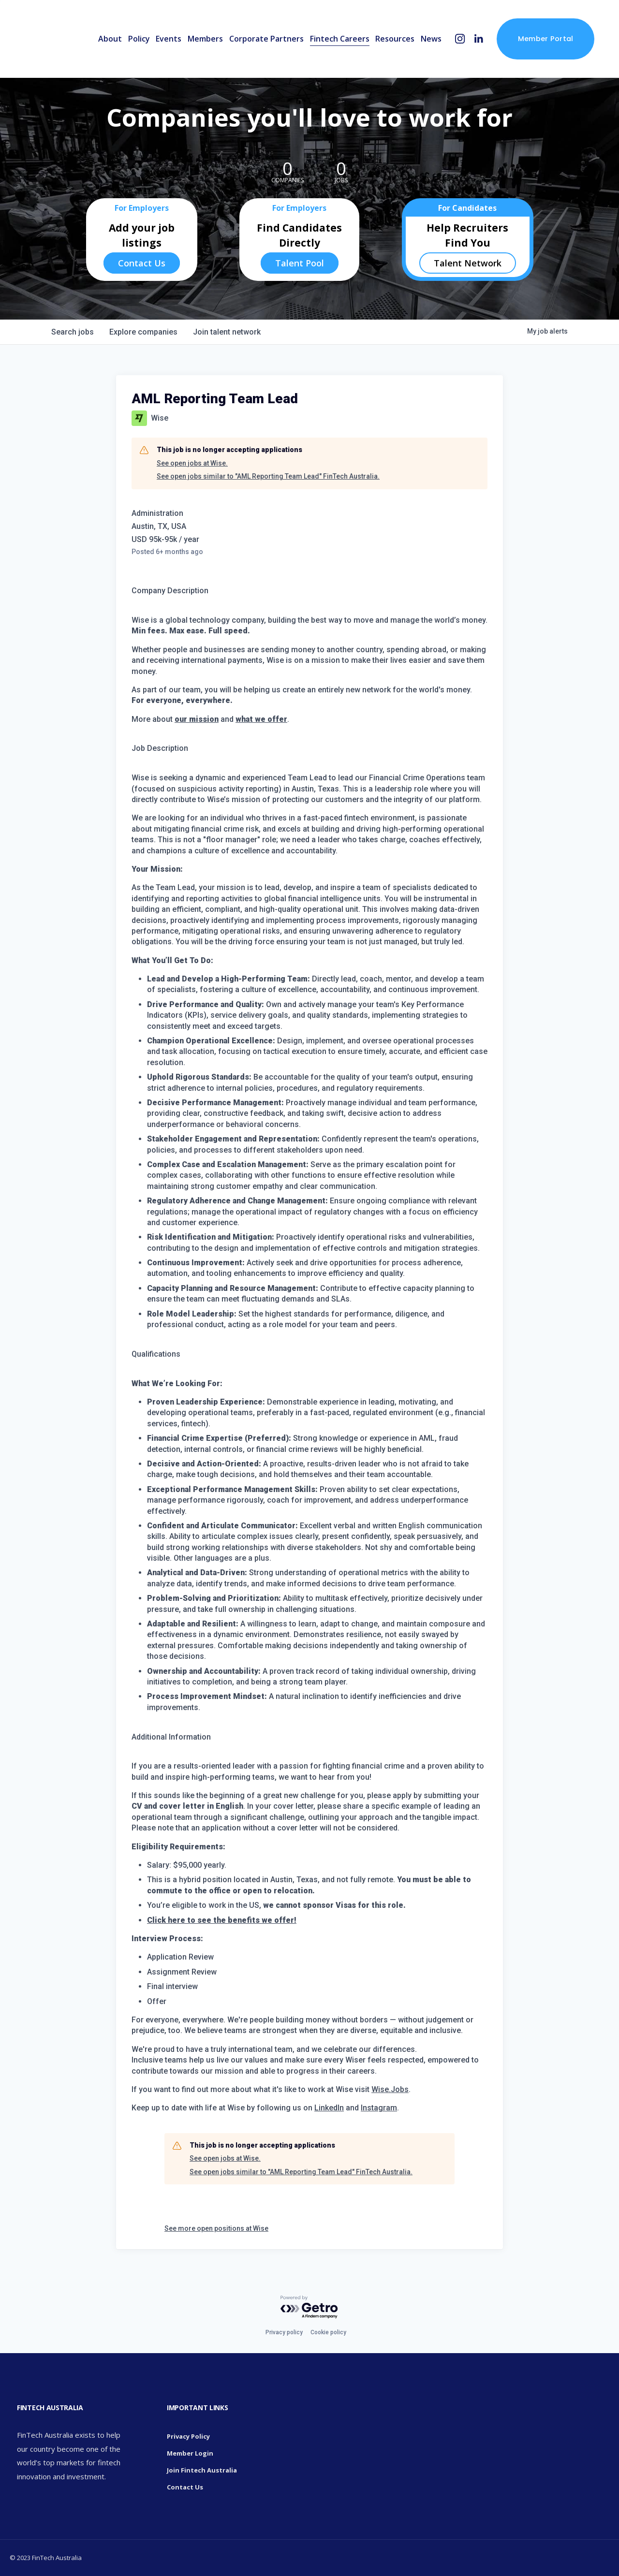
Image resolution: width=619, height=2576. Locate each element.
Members (205, 38)
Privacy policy (284, 2332)
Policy (139, 38)
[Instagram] (460, 39)
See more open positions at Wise (216, 2228)
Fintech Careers (339, 38)
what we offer (261, 719)
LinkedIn (329, 2107)
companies (143, 332)
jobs (72, 332)
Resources (394, 38)
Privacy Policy (188, 2436)
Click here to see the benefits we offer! (221, 1920)
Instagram (379, 2107)
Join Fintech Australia (202, 2470)
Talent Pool (299, 263)
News (431, 38)
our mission (197, 719)
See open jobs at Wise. (192, 463)
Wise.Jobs (390, 2089)
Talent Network (467, 263)
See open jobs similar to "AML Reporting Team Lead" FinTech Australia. (268, 476)
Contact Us (141, 263)
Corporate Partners (266, 38)
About (110, 38)
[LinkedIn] (478, 39)
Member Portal (546, 39)
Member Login (190, 2453)
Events (168, 38)
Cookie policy (328, 2332)
